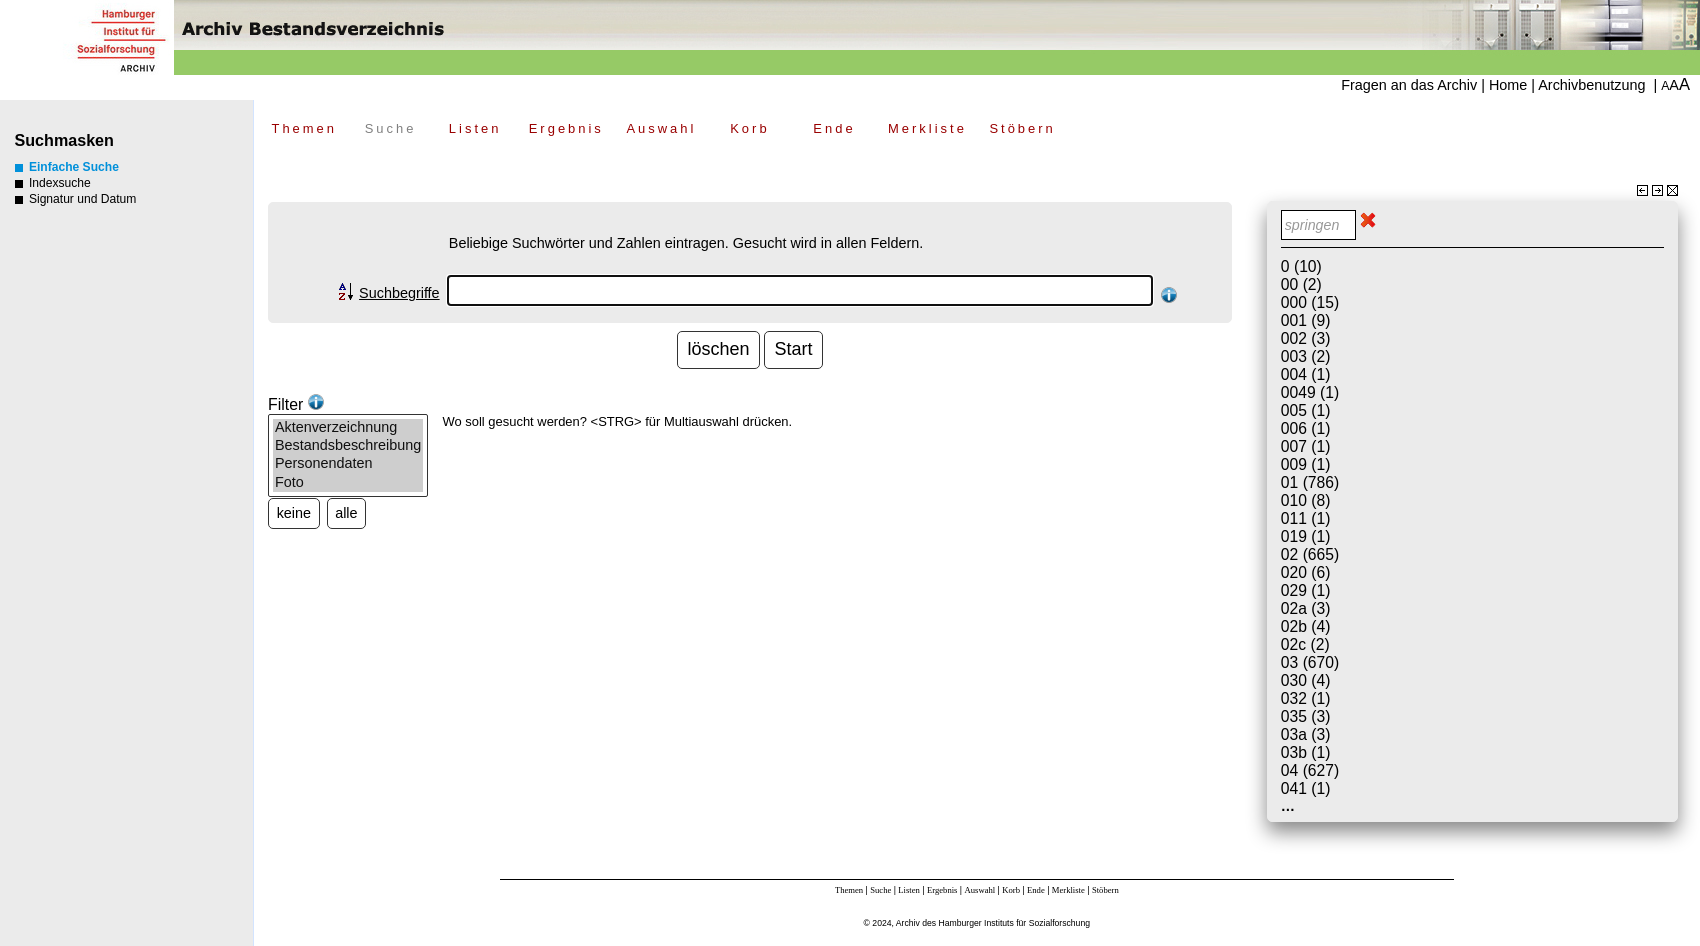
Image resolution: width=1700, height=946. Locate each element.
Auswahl (661, 128)
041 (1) (1306, 788)
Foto (348, 483)
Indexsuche (53, 183)
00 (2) (1301, 284)
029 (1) (1306, 590)
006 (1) (1306, 428)
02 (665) (1310, 554)
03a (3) (1306, 734)
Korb (749, 128)
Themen (304, 128)
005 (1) (1306, 410)
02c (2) (1305, 644)
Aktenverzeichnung (348, 428)
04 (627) (1310, 770)
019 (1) (1306, 536)
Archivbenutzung (1591, 85)
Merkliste (927, 128)
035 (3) (1306, 716)
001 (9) (1306, 320)
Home (1508, 85)
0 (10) (1301, 266)
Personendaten (348, 464)
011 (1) (1306, 518)
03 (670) (1310, 662)
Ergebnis (566, 128)
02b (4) (1306, 626)
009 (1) (1306, 464)
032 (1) (1306, 698)
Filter (296, 404)
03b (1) (1306, 752)
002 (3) (1306, 338)
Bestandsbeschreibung (348, 446)
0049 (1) (1310, 392)
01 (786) (1310, 482)
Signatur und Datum (76, 199)
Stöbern (1022, 128)
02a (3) (1306, 608)
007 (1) (1306, 446)
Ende (834, 128)
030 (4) (1306, 680)
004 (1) (1306, 374)
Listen (475, 128)
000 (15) (1310, 302)
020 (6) (1306, 572)
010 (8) (1306, 500)
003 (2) (1306, 356)
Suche (391, 128)
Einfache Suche (67, 167)
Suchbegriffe (399, 293)
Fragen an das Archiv (1409, 85)
